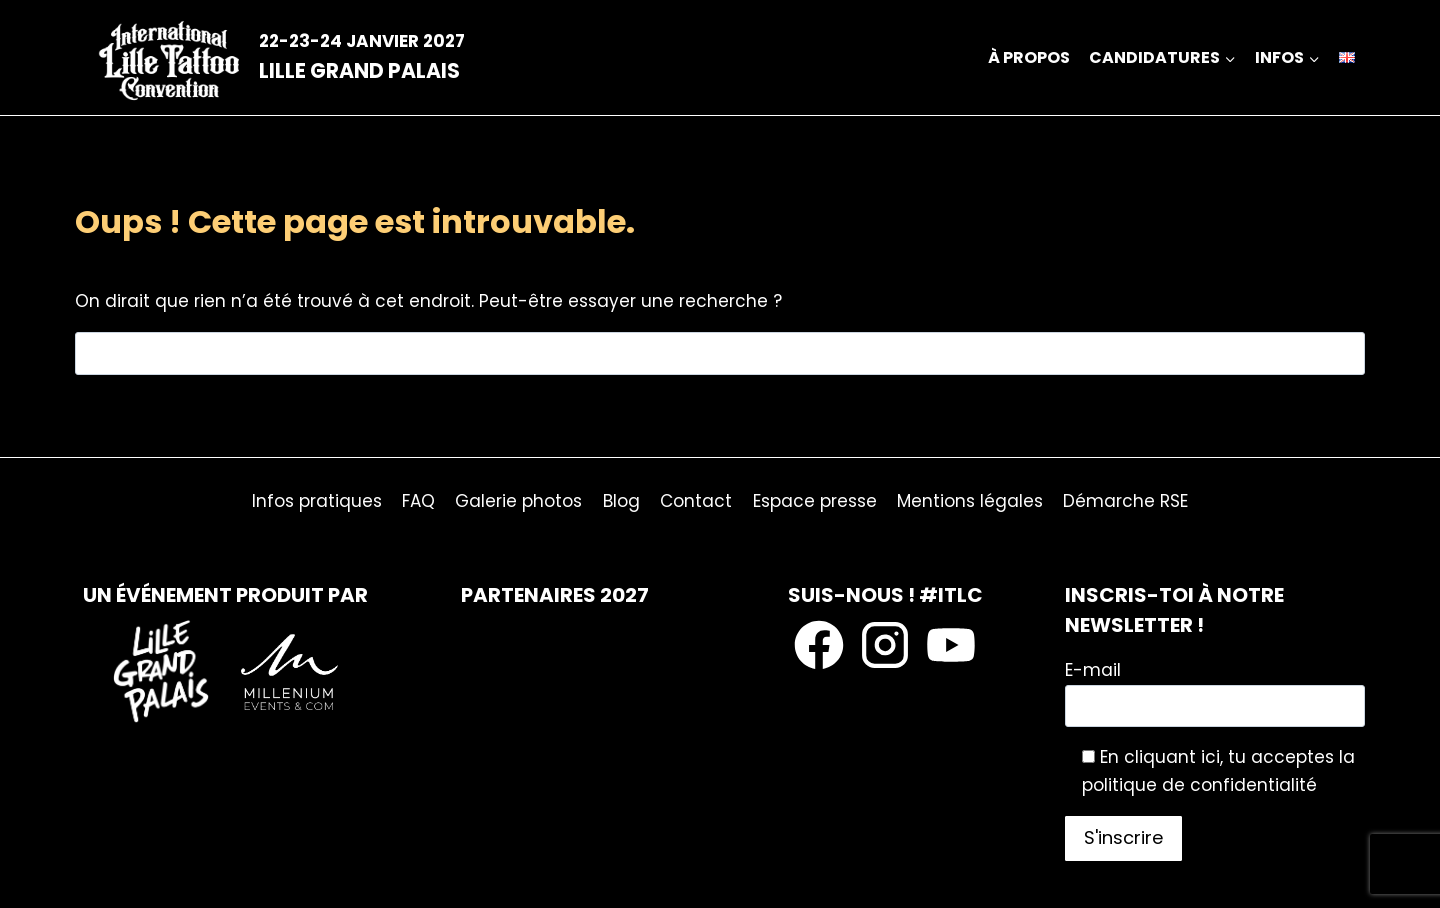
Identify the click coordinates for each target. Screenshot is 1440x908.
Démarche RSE (1125, 501)
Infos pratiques (317, 501)
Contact (696, 501)
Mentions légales (970, 501)
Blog (621, 501)
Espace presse (815, 501)
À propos (1029, 57)
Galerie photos (518, 501)
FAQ (418, 501)
